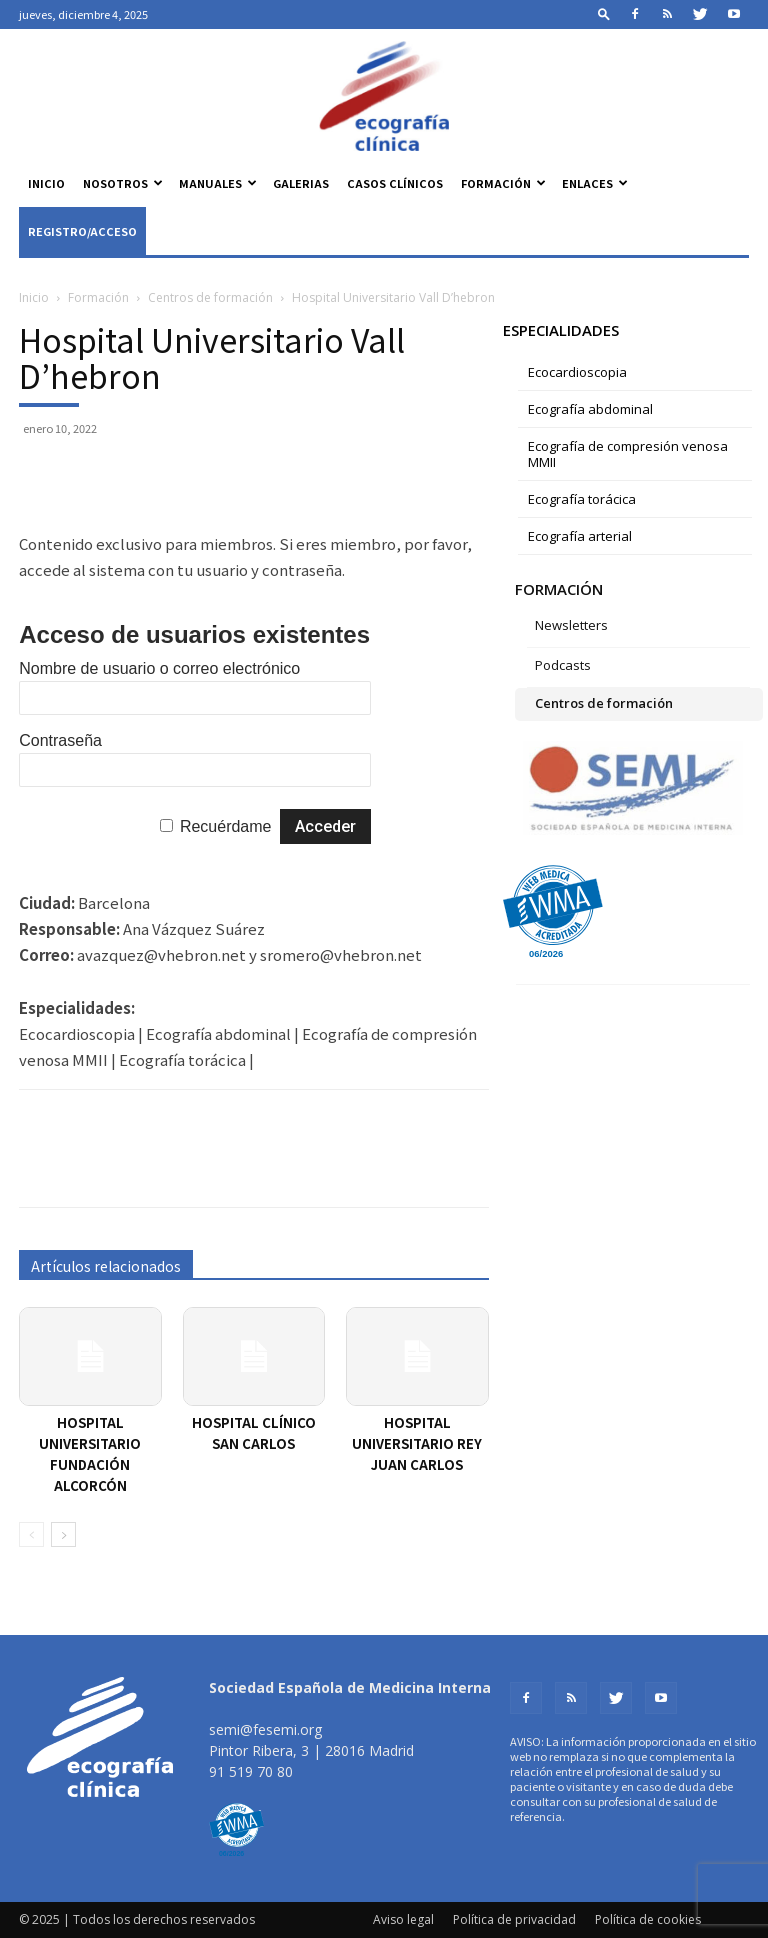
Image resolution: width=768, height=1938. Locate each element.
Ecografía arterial (580, 536)
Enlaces (595, 183)
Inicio (46, 183)
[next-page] (63, 1534)
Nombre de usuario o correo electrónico (159, 668)
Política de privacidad (514, 1919)
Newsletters (571, 625)
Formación (503, 183)
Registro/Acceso (82, 231)
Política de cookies (648, 1919)
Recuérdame (226, 826)
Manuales (218, 183)
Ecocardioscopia (577, 372)
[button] (604, 13)
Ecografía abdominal (590, 409)
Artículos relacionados (106, 1266)
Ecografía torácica (582, 499)
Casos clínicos (395, 183)
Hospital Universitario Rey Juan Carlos (417, 1443)
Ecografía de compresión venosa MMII (628, 454)
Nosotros (123, 183)
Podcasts (563, 665)
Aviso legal (403, 1919)
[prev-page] (31, 1534)
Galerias (301, 183)
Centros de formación (210, 297)
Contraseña (60, 740)
